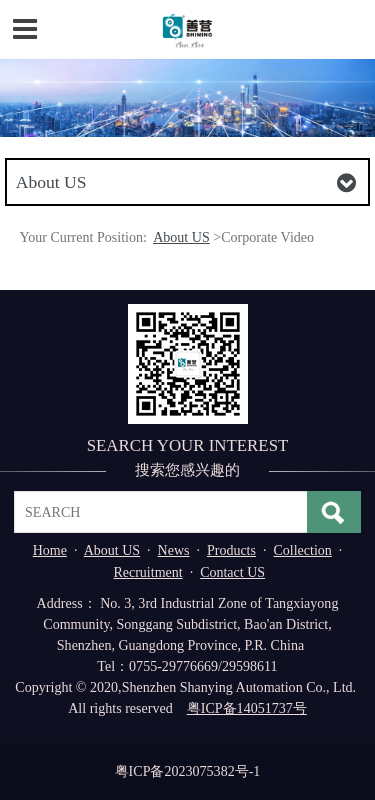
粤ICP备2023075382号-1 (188, 771)
